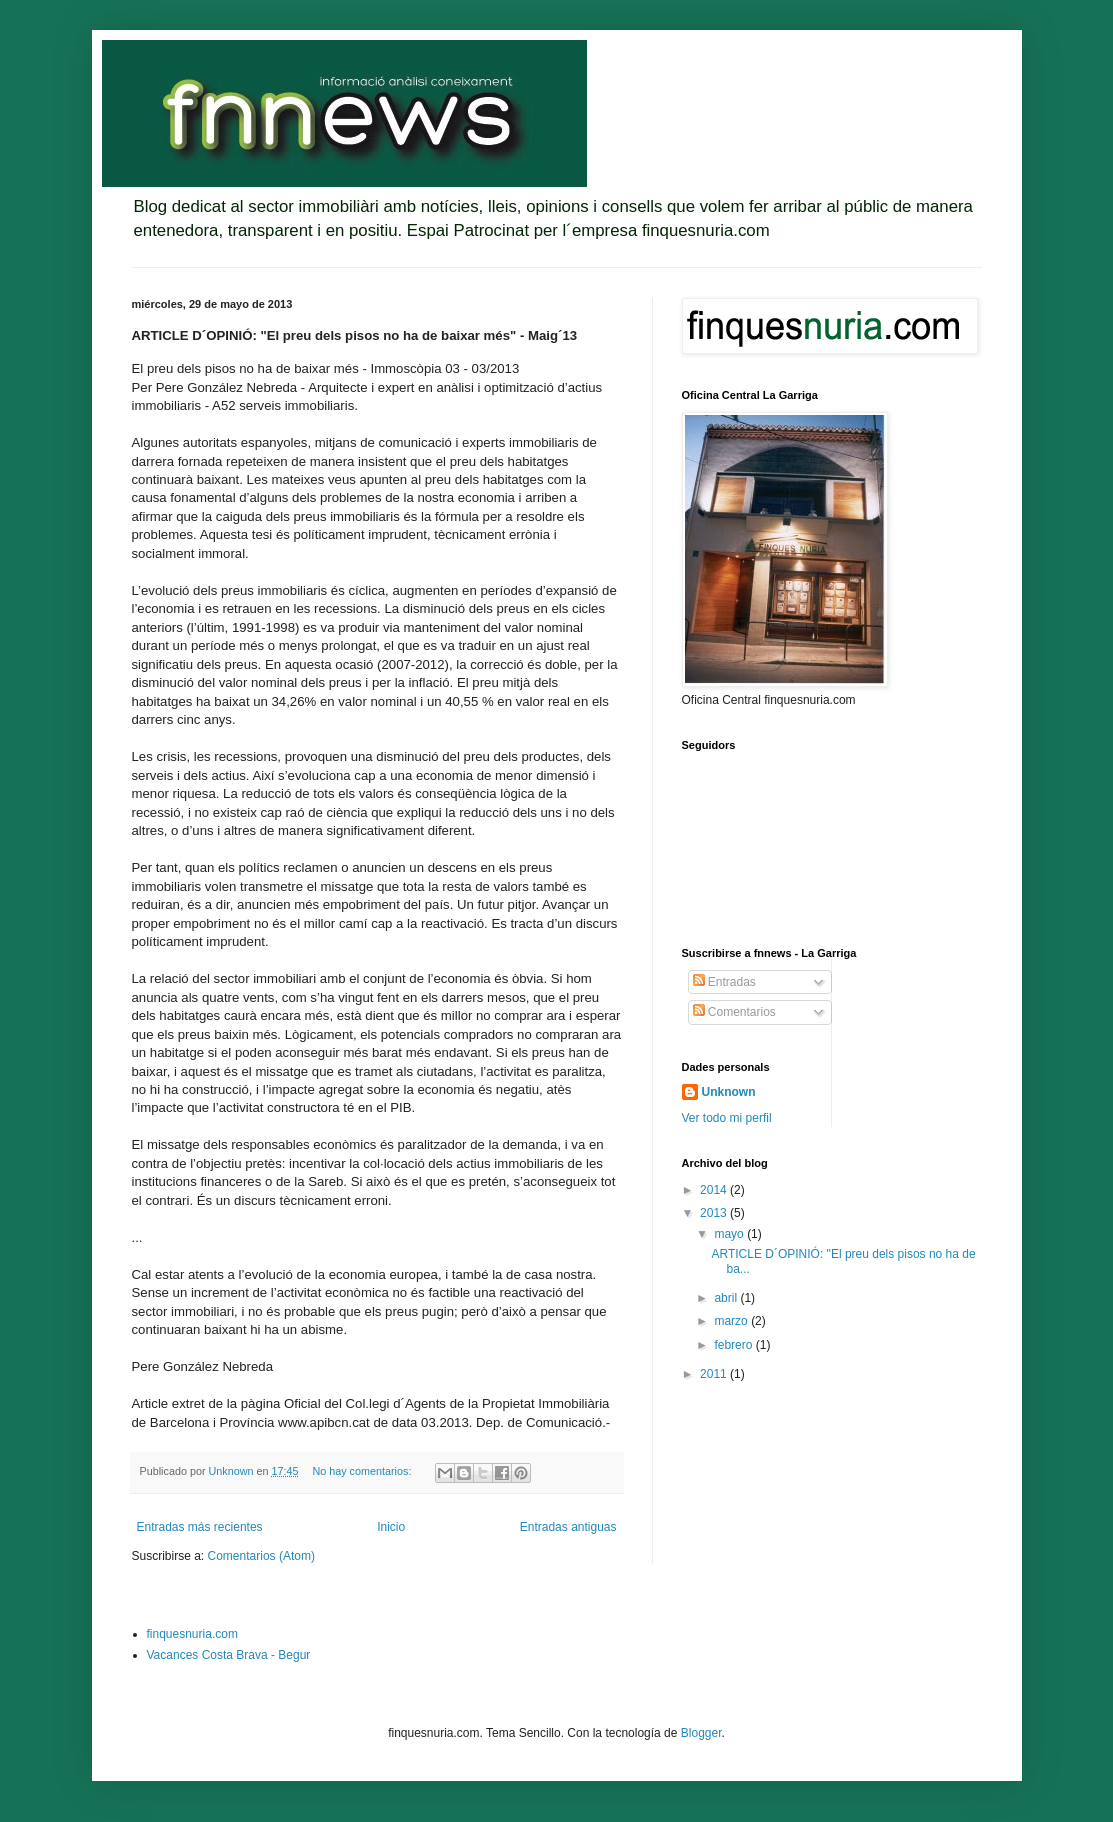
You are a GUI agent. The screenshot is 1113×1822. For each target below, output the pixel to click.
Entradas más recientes (200, 1527)
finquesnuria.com (192, 1634)
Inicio (391, 1527)
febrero (734, 1345)
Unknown (729, 1092)
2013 (715, 1213)
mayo (730, 1234)
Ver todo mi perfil (727, 1118)
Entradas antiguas (568, 1527)
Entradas (724, 982)
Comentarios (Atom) (261, 1556)
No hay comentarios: (363, 1471)
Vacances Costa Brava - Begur (229, 1655)
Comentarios (734, 1012)
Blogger (701, 1733)
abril (727, 1298)
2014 (715, 1190)
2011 (715, 1374)
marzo (732, 1321)
